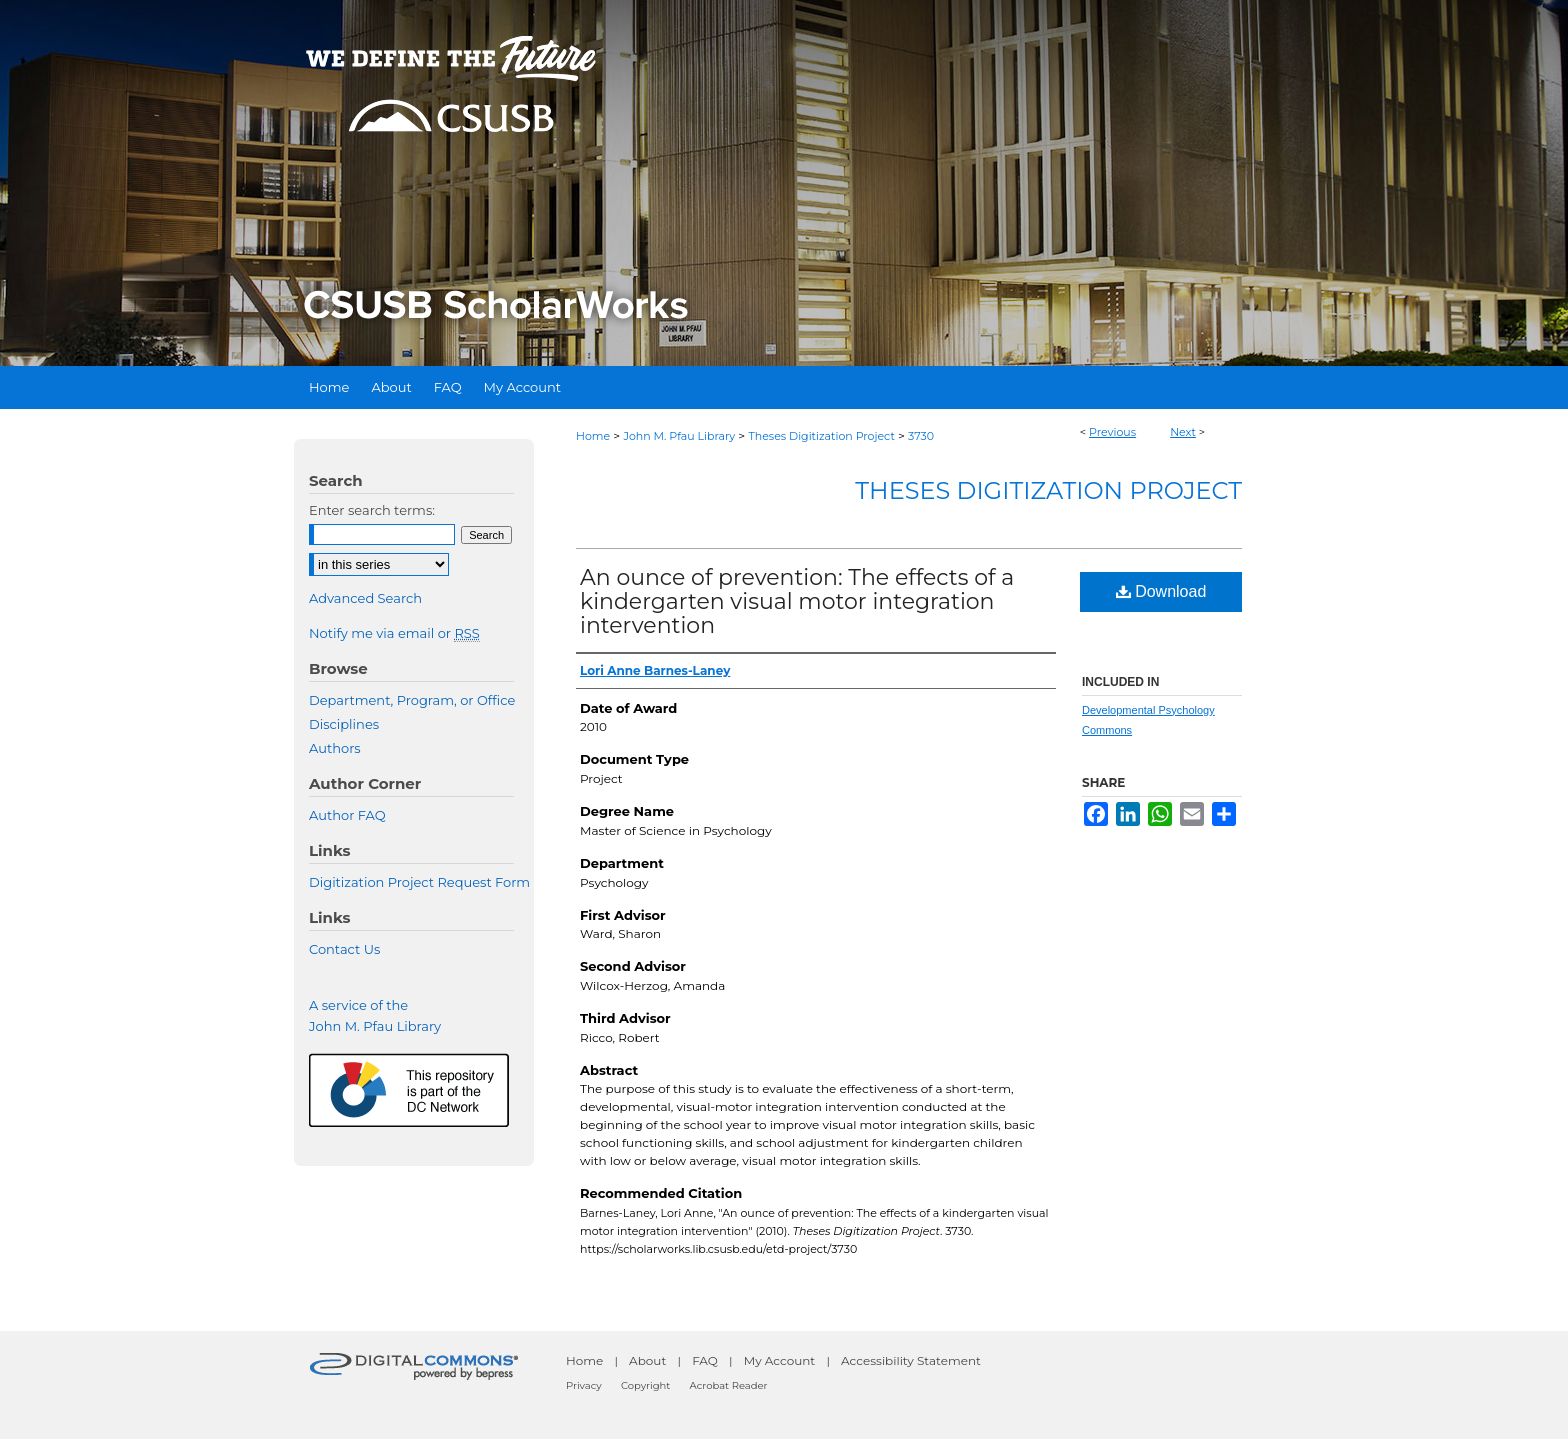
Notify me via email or (394, 633)
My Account (780, 1360)
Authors (335, 748)
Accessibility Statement (911, 1360)
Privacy (584, 1385)
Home (593, 436)
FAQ (705, 1360)
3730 (921, 436)
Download (1161, 591)
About (647, 1360)
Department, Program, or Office (412, 700)
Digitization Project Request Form (419, 882)
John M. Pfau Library (679, 436)
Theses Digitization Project (821, 436)
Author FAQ (347, 815)
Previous (1112, 432)
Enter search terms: (372, 510)
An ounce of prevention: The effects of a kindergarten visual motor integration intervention (797, 601)
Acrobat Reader (729, 1385)
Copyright (645, 1385)
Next (1183, 432)
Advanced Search (365, 598)
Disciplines (344, 724)
